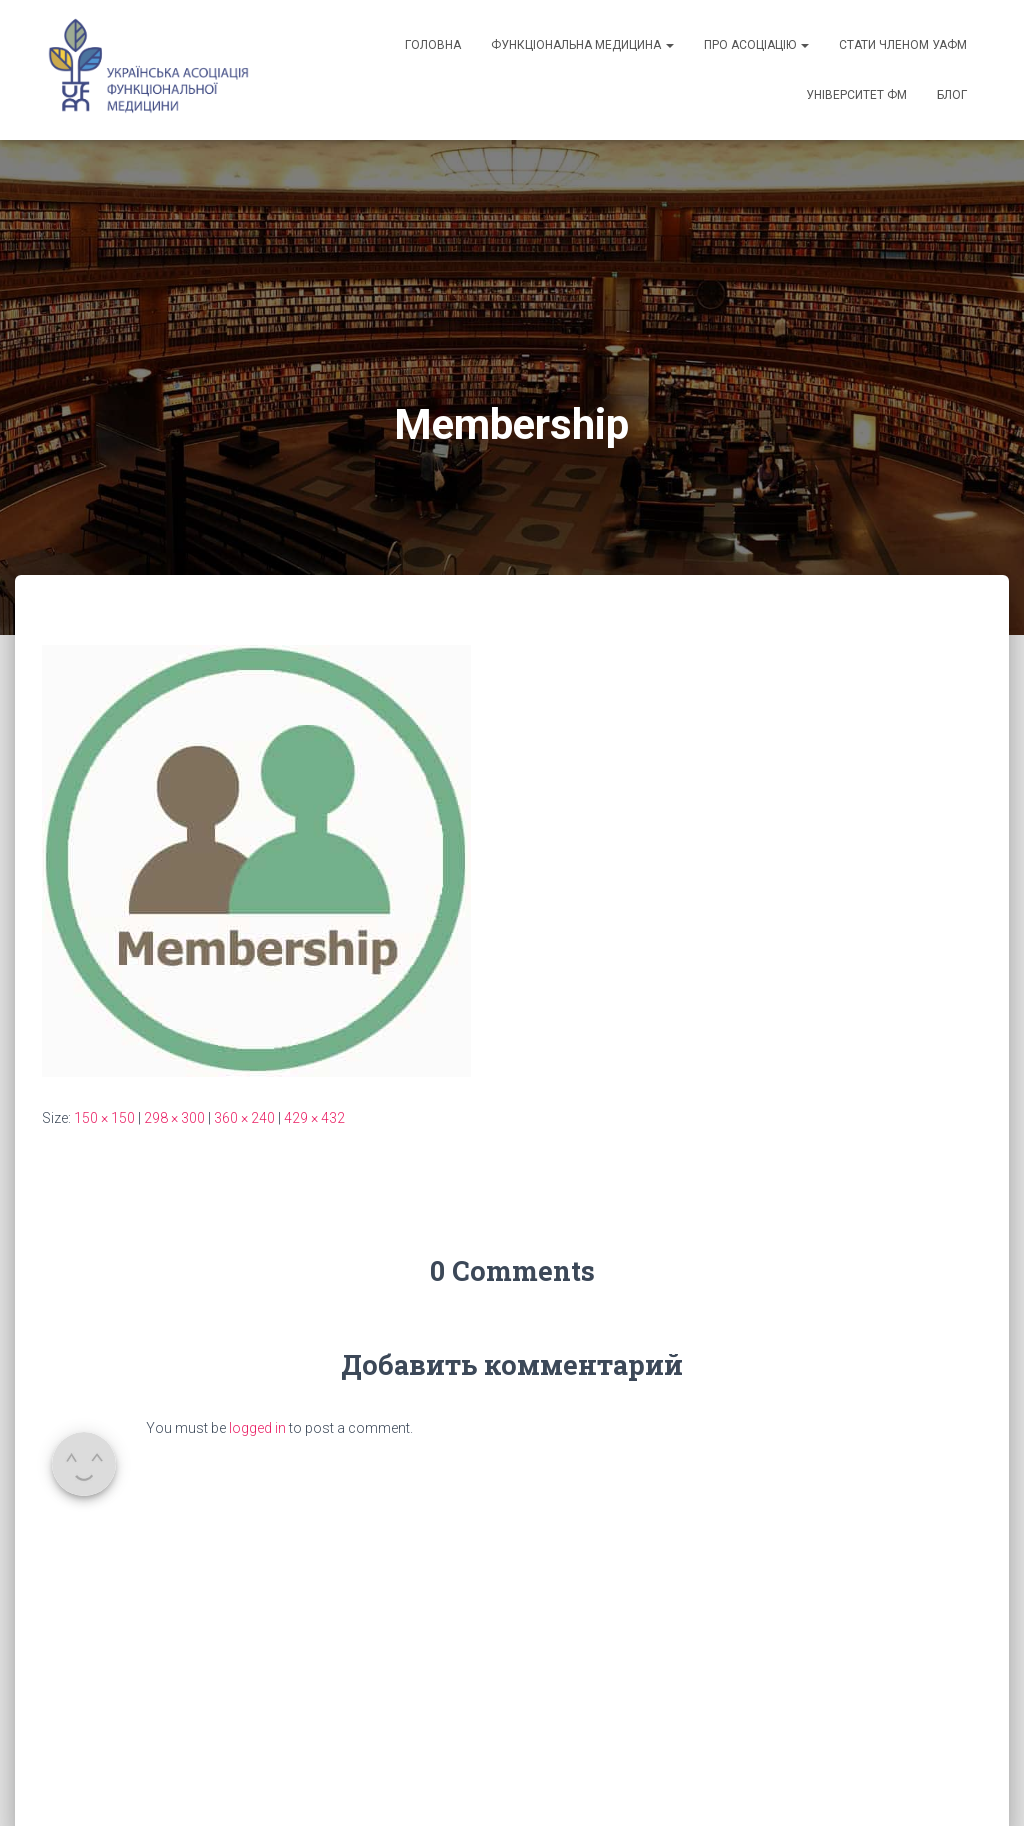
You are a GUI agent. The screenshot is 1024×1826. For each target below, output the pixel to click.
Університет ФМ (856, 95)
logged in (257, 1428)
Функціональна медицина (582, 45)
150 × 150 (104, 1118)
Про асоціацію (756, 45)
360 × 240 (244, 1118)
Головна (433, 45)
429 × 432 (314, 1118)
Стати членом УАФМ (903, 45)
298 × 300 (174, 1118)
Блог (952, 95)
